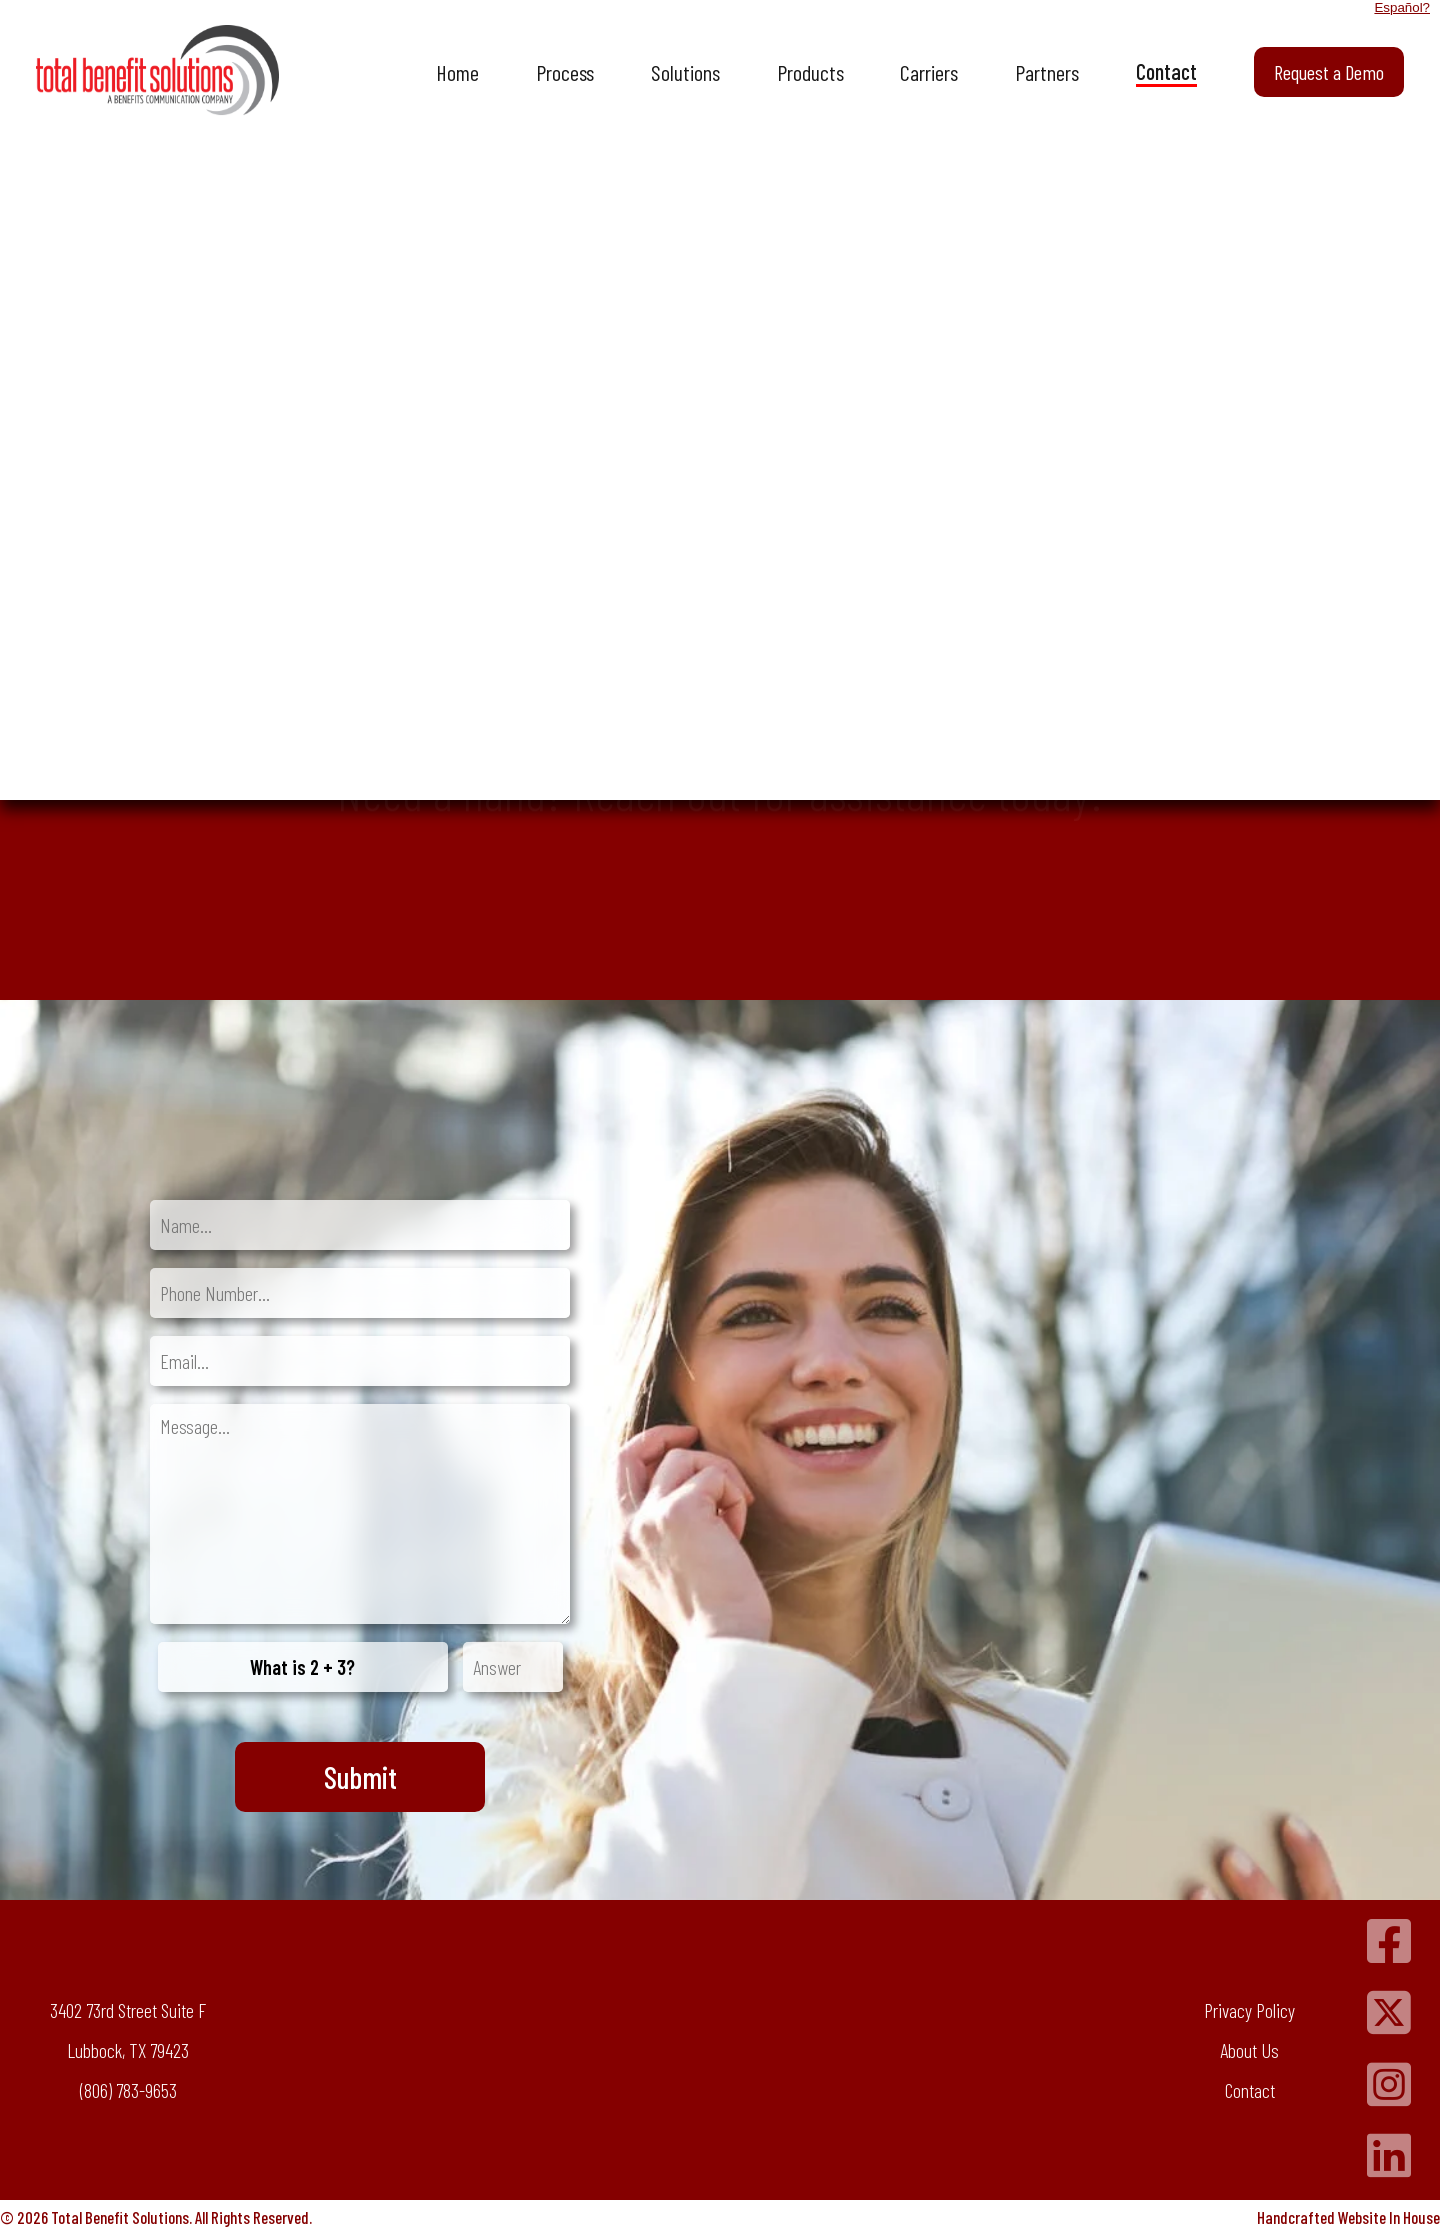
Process (565, 72)
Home (457, 72)
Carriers (929, 72)
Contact (1166, 71)
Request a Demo (1329, 72)
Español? (1402, 7)
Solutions (685, 72)
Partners (1047, 72)
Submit (360, 1777)
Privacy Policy (1249, 2010)
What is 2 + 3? (302, 1667)
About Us (1249, 2050)
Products (810, 72)
